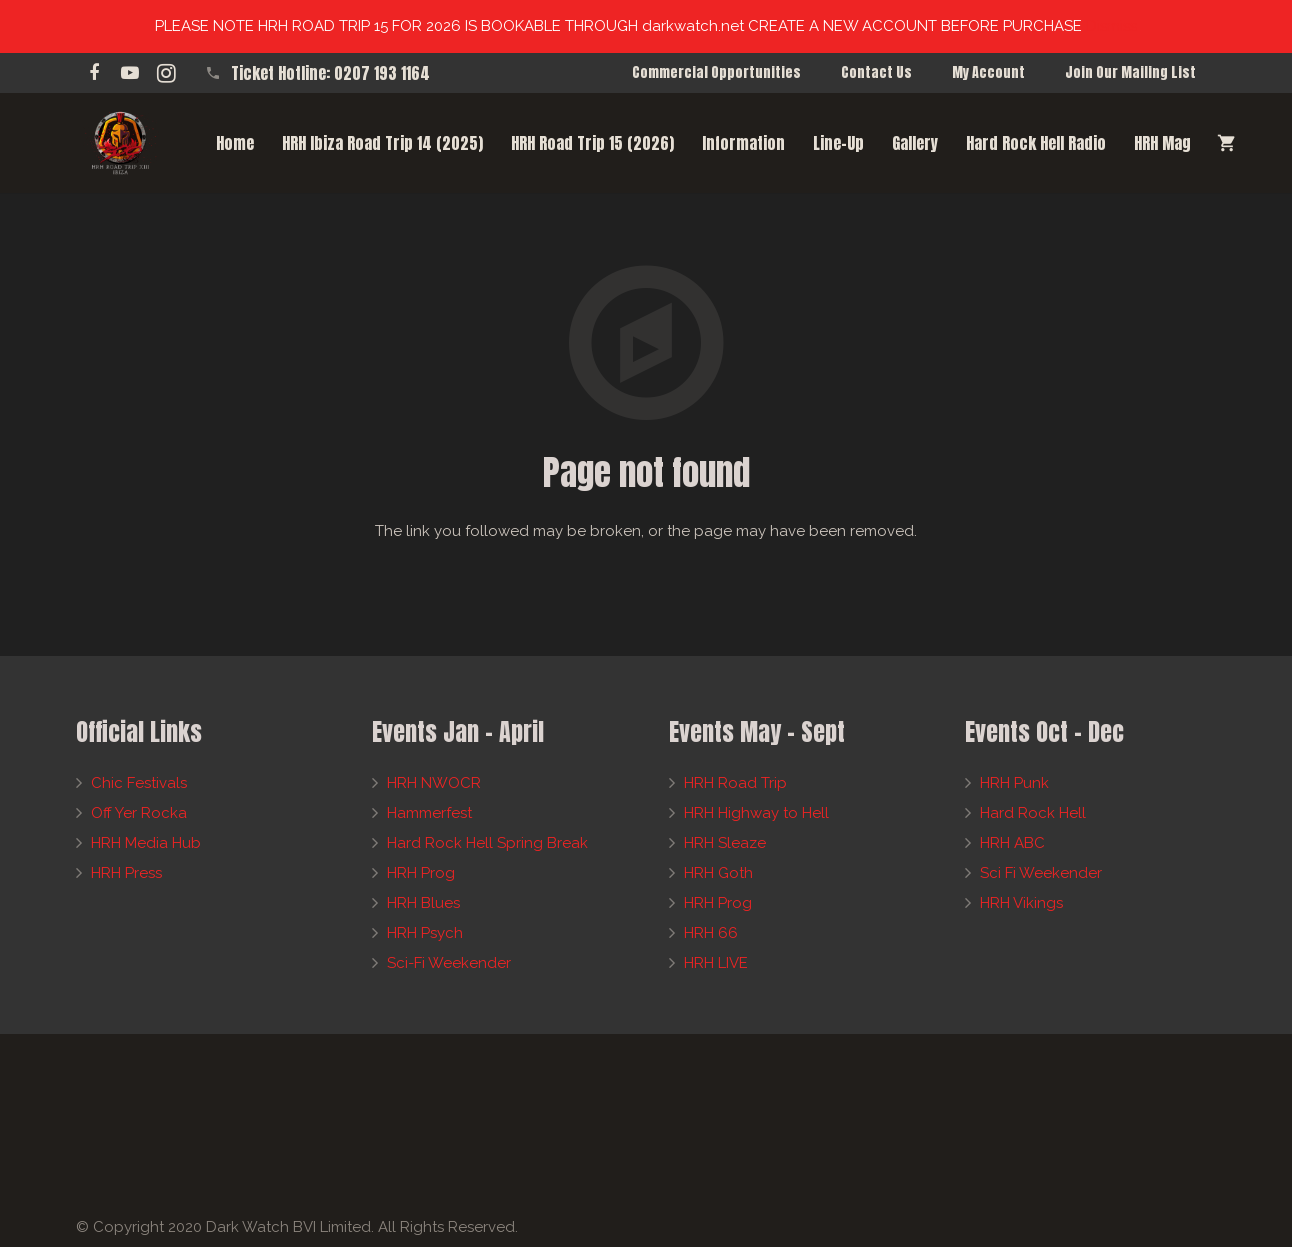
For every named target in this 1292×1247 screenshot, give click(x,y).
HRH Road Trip (735, 783)
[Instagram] (166, 73)
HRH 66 (711, 933)
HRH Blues (423, 903)
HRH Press (126, 873)
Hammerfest (429, 813)
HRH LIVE (716, 963)
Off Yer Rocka (139, 813)
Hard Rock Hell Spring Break (487, 843)
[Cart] (1227, 143)
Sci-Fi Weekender (449, 963)
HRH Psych (425, 933)
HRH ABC (1012, 843)
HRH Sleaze (725, 843)
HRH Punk (1014, 783)
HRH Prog (421, 873)
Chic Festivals (139, 783)
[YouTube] (130, 73)
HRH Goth (718, 873)
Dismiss (1111, 26)
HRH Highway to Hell (756, 813)
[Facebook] (94, 73)
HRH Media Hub (146, 843)
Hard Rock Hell (1033, 813)
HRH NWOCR (434, 783)
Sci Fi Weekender (1041, 873)
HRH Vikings (1021, 903)
